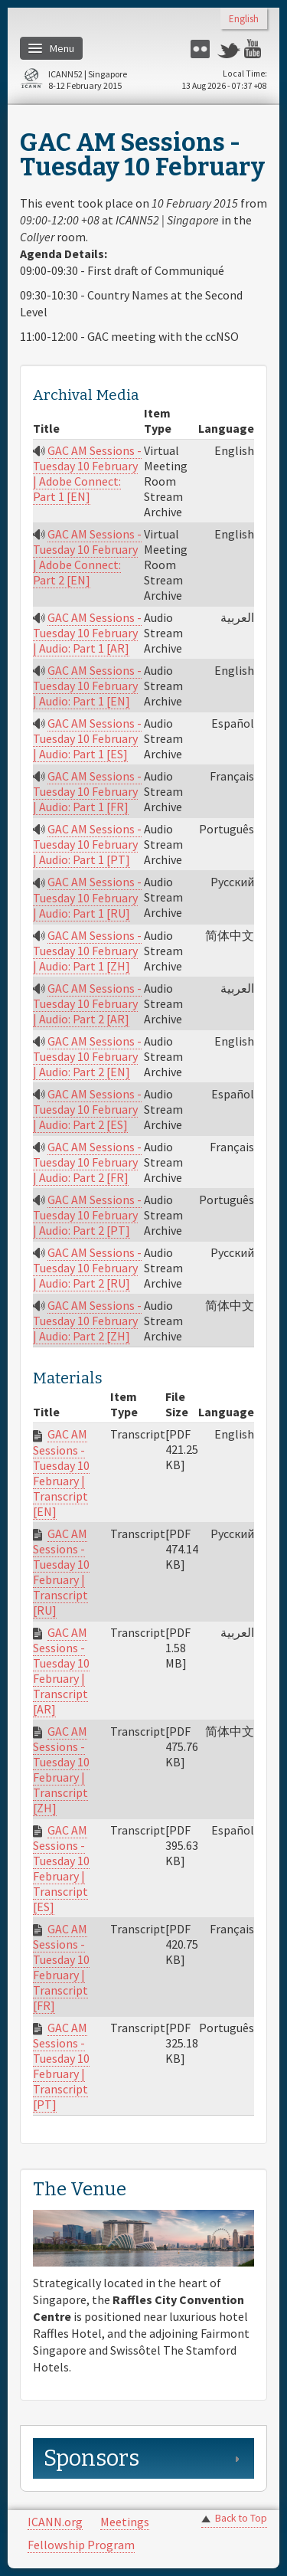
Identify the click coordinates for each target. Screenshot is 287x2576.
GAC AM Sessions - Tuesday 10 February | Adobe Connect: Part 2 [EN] (87, 557)
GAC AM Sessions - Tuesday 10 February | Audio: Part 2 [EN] (87, 1056)
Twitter (228, 48)
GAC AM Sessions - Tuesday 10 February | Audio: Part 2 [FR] (87, 1162)
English (244, 19)
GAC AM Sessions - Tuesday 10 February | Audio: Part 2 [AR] (87, 1003)
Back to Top (241, 2518)
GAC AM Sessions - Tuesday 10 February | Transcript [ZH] (61, 1769)
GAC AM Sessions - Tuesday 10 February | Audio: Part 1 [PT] (87, 844)
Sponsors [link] (91, 2458)
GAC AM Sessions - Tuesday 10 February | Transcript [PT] (61, 2066)
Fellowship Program (81, 2544)
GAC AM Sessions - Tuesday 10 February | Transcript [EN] (61, 1472)
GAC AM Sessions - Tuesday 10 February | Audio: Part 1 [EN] (87, 686)
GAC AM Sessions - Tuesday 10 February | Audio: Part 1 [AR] (87, 633)
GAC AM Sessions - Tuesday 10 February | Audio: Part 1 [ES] (87, 738)
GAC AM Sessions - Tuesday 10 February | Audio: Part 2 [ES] (87, 1109)
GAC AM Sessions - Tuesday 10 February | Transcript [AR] (61, 1671)
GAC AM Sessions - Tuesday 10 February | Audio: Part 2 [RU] (87, 1268)
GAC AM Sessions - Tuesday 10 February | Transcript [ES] (61, 1868)
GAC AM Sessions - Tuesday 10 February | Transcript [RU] (61, 1572)
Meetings (124, 2521)
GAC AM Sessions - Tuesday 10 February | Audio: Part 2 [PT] (87, 1215)
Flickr (202, 48)
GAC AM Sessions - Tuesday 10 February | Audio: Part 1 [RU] (87, 897)
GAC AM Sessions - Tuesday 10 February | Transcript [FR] (61, 1967)
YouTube (255, 48)
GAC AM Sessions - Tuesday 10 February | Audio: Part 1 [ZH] (87, 951)
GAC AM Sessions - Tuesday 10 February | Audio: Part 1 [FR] (87, 791)
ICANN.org (55, 2521)
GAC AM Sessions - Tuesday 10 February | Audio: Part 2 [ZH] (87, 1321)
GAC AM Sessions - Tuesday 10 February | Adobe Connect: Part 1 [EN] (87, 473)
